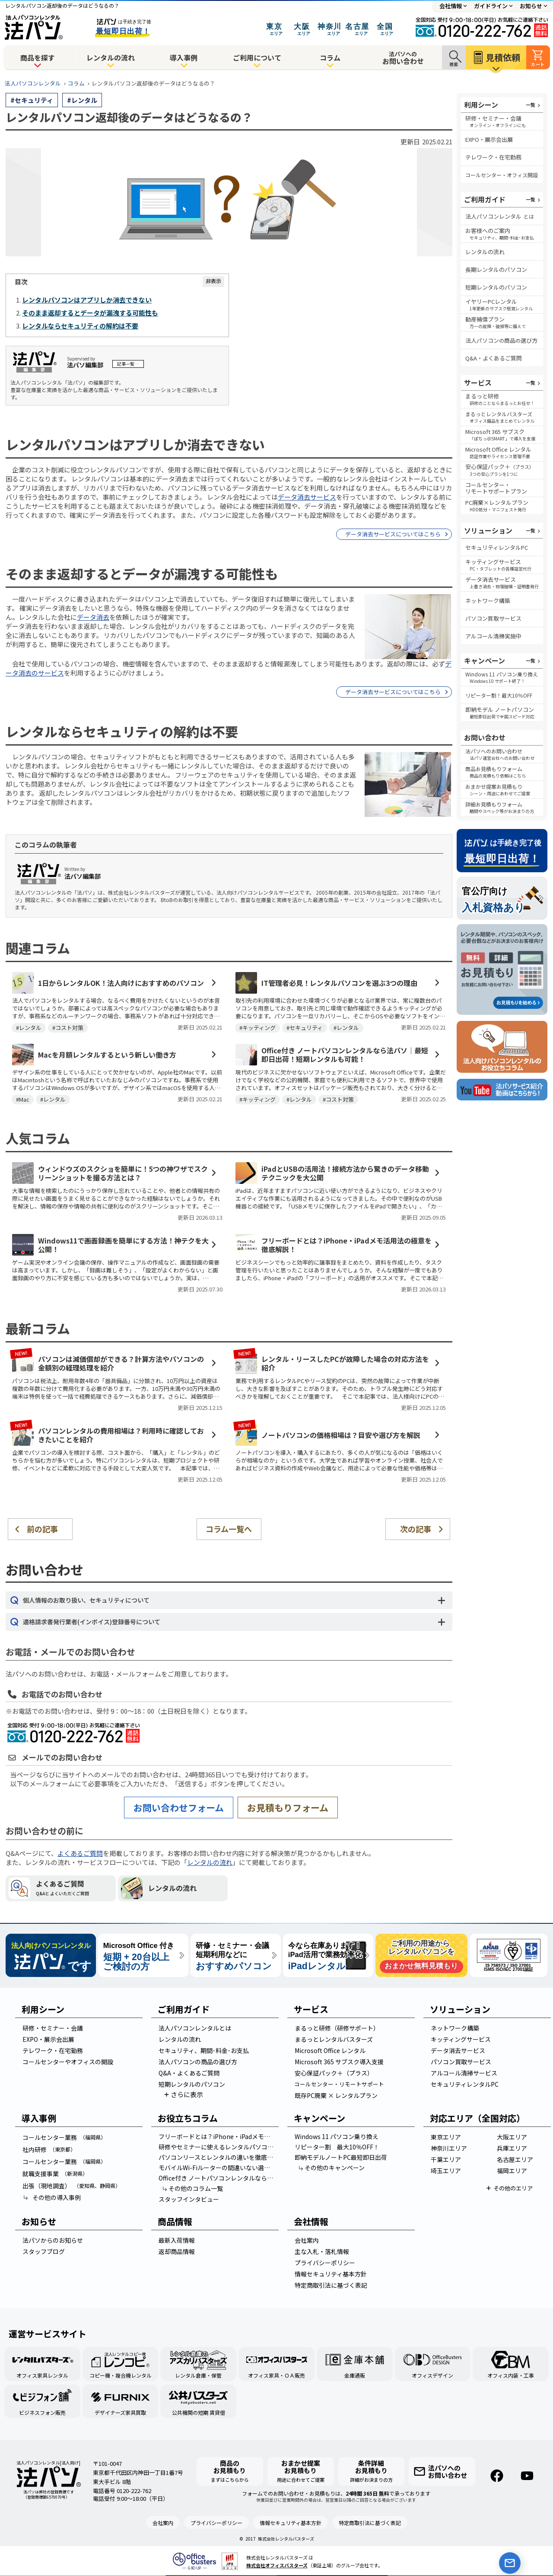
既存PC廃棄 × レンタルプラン (336, 2095)
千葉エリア (446, 2159)
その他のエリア (513, 2188)
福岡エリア (512, 2170)
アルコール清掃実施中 (493, 636)
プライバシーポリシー (325, 2262)
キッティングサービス (461, 2039)
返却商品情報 (177, 2251)
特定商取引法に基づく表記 (331, 2285)
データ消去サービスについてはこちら (393, 534)
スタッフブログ (43, 2251)
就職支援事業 (55, 2173)
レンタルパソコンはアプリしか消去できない (87, 299)
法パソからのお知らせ (52, 2240)
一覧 (530, 104)
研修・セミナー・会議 (52, 2028)
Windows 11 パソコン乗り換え (336, 2136)
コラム (330, 57)
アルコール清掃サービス (464, 2073)
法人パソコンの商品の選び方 (198, 2061)
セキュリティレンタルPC (496, 547)
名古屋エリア (515, 2159)
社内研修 (49, 2149)
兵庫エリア (512, 2148)
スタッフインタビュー (189, 2199)
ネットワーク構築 (487, 600)
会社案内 (307, 2240)
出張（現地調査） (71, 2185)
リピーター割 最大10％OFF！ (337, 2146)
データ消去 (93, 617)
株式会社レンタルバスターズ (286, 2538)
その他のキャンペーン (331, 2167)
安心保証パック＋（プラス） (334, 2073)
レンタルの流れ (110, 57)
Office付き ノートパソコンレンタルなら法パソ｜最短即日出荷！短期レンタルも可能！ (218, 2178)
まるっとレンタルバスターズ (334, 2039)
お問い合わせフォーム (178, 1807)
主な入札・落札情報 (322, 2251)
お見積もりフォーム (287, 1807)
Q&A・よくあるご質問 (493, 358)
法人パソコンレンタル (33, 83)
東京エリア (446, 2137)
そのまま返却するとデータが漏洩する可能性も (90, 312)
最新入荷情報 (177, 2240)
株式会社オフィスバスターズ (277, 2565)
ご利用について (257, 57)
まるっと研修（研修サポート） (337, 2028)
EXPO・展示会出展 (489, 139)
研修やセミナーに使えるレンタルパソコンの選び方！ (218, 2146)
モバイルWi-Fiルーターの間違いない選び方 (217, 2167)
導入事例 (183, 57)
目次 (21, 281)
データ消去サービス (307, 496)
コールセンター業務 (64, 2137)
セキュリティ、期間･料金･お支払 (204, 2050)
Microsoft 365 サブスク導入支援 (339, 2061)
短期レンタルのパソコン (496, 287)
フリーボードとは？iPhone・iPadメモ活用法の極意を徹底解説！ (218, 2136)
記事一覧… (128, 363)
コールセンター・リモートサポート (339, 2084)
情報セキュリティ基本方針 (331, 2274)
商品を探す (37, 57)
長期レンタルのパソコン (496, 269)
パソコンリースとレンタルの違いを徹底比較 (218, 2157)
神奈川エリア (449, 2148)
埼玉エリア (446, 2170)
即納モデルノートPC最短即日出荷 (341, 2157)
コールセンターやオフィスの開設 (67, 2061)
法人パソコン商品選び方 (501, 340)
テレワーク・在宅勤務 (493, 157)
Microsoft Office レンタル (330, 2050)
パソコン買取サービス (493, 618)
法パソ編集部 (85, 365)
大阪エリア (512, 2137)
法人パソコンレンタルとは (195, 2028)
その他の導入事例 (51, 2197)
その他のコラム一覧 (192, 2188)
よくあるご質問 (80, 1853)
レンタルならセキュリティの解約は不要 (80, 325)
